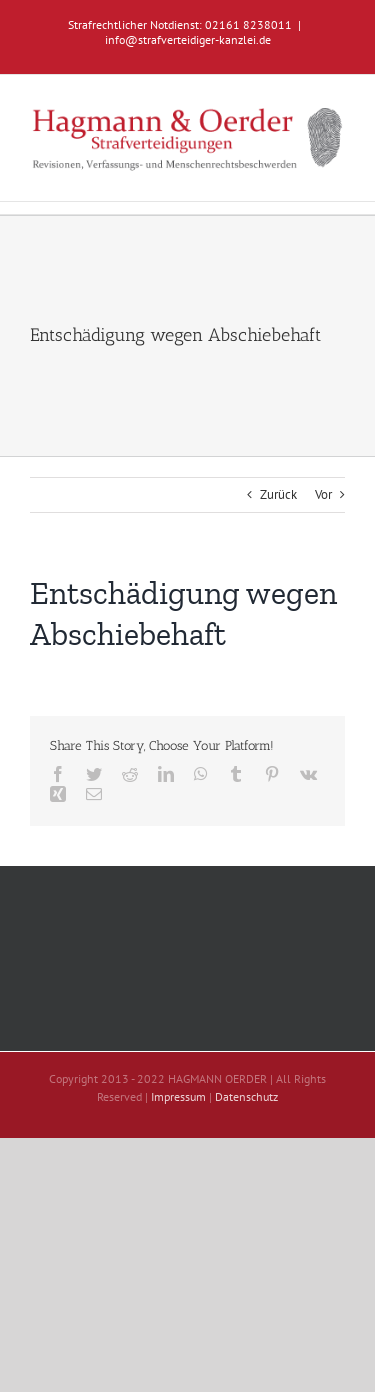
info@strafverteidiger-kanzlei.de (188, 39)
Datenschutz (246, 1096)
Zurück (278, 494)
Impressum (178, 1096)
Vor (323, 494)
